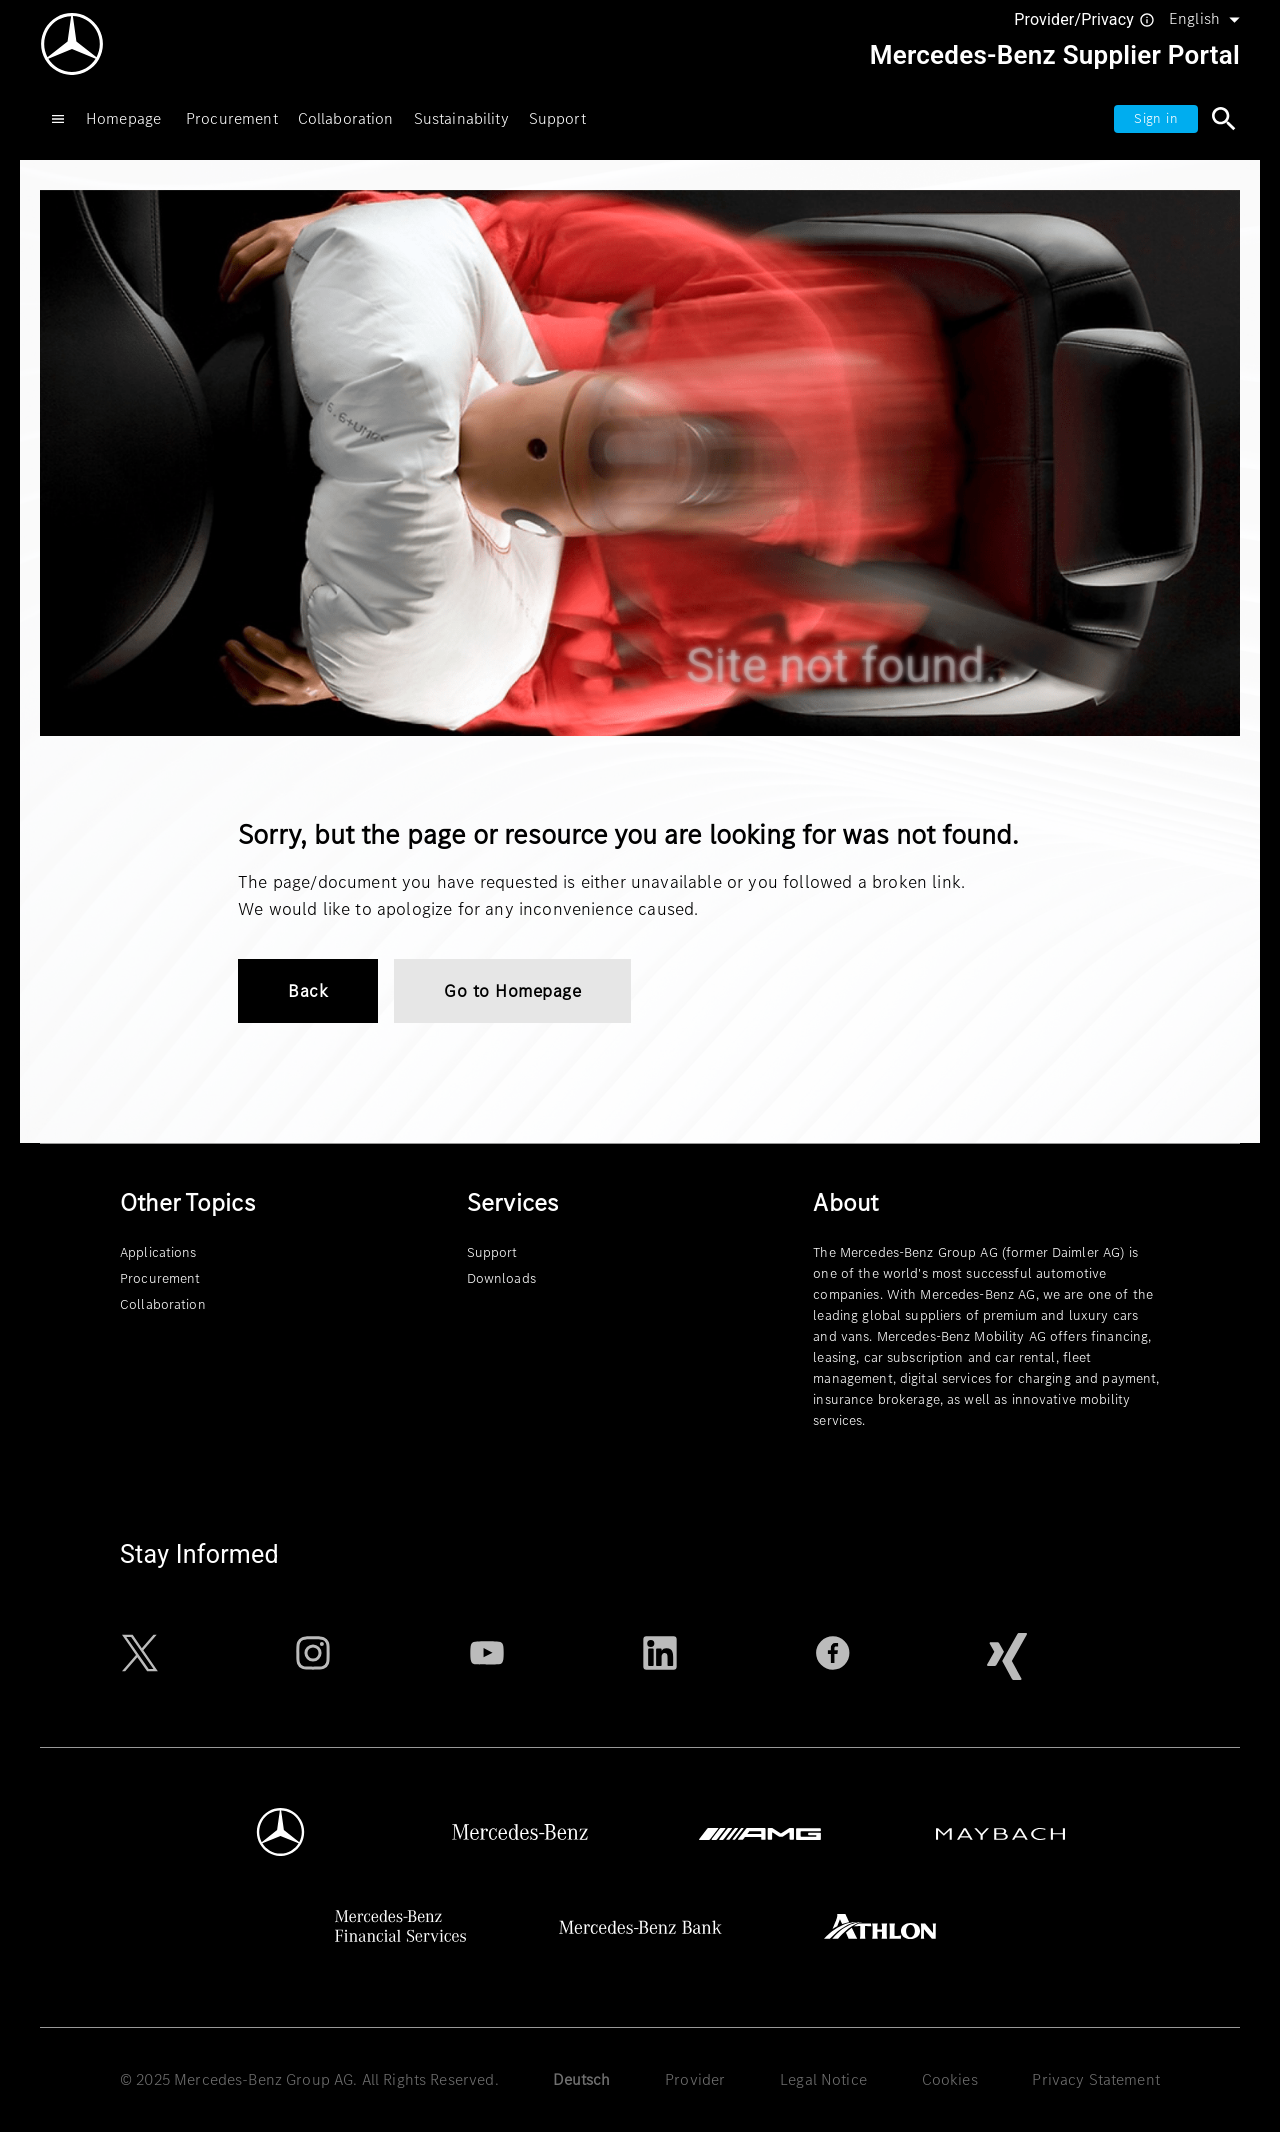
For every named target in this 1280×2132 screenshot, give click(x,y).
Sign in (1156, 118)
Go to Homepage (512, 991)
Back (308, 991)
